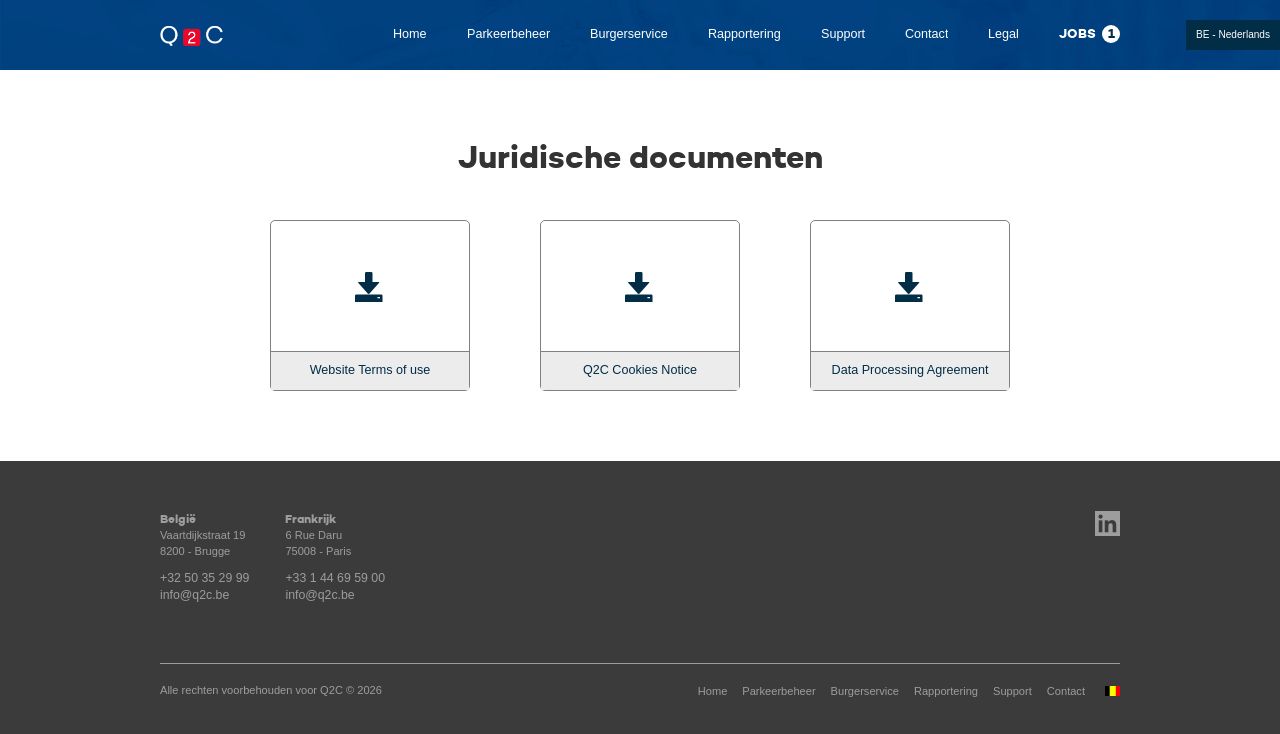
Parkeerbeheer (508, 34)
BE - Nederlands (1233, 34)
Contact (926, 34)
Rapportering (744, 34)
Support (843, 34)
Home (410, 34)
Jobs (1089, 34)
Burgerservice (629, 34)
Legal (1003, 34)
